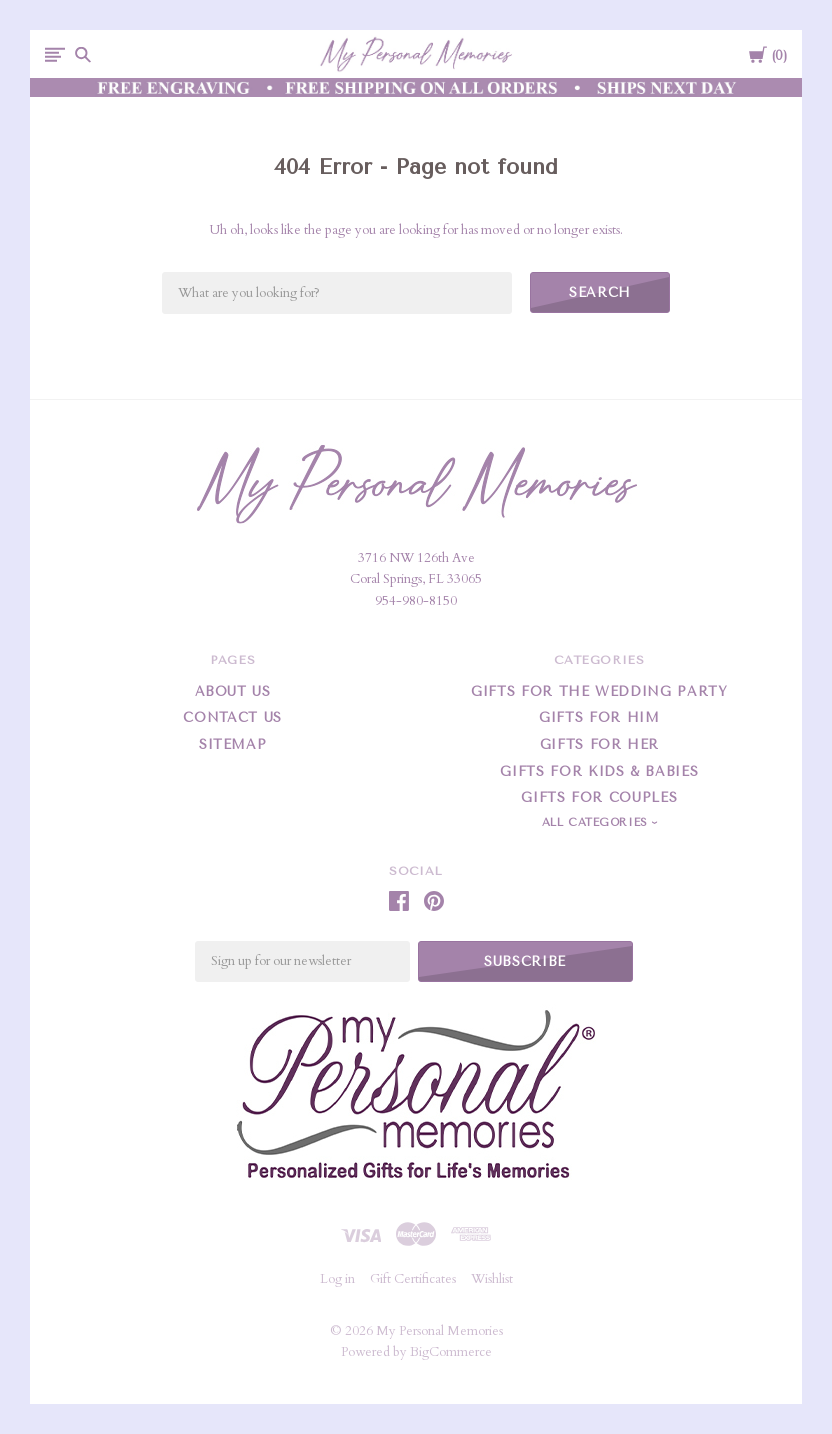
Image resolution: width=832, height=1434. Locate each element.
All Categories (597, 822)
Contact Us (232, 717)
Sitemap (233, 744)
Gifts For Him (599, 717)
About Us (233, 691)
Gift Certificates (413, 1279)
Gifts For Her (599, 744)
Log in (337, 1279)
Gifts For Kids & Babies (599, 771)
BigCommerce (451, 1352)
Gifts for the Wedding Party (599, 691)
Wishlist (492, 1279)
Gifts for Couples (599, 797)
